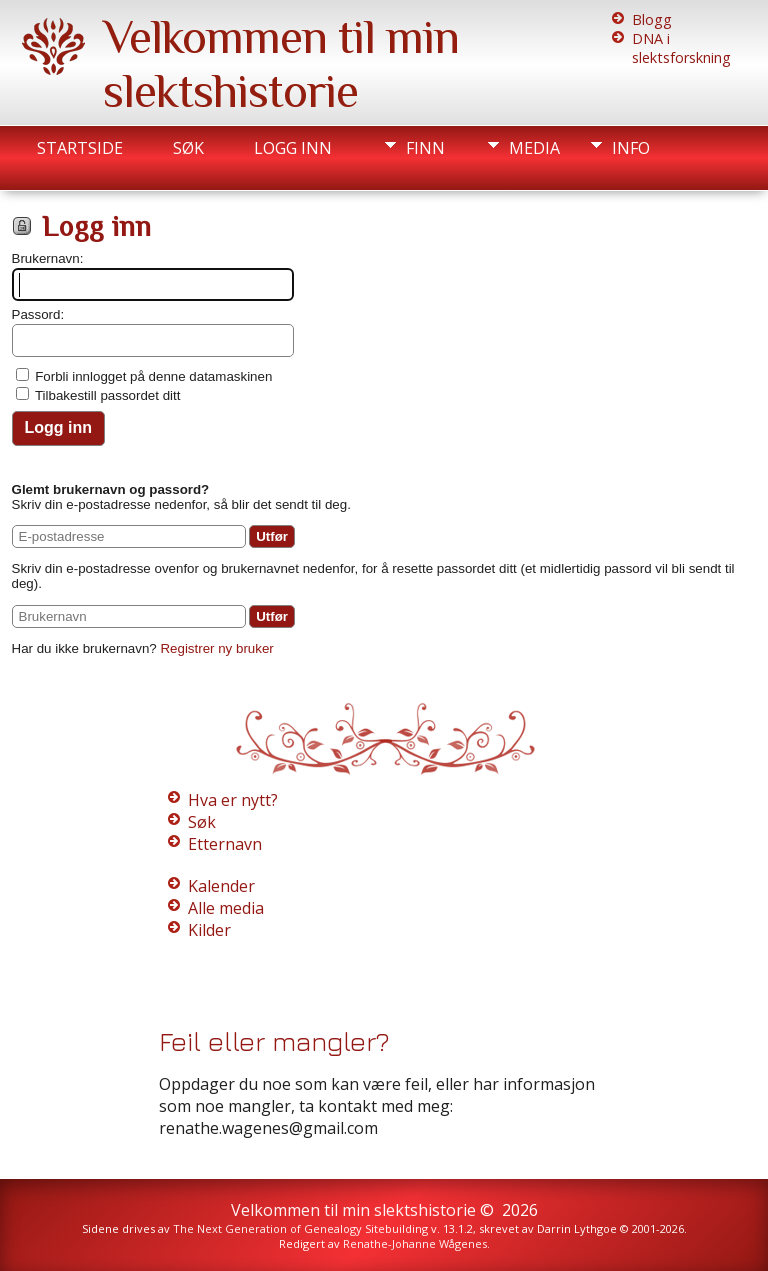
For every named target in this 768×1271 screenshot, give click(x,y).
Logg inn (293, 148)
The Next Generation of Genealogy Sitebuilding (300, 1228)
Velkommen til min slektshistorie (281, 64)
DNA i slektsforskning (681, 48)
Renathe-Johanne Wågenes (415, 1243)
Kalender (221, 886)
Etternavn (225, 844)
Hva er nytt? (233, 800)
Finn (425, 148)
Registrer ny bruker (216, 648)
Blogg (652, 19)
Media (534, 148)
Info (631, 148)
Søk (188, 148)
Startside (80, 148)
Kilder (209, 930)
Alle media (226, 908)
